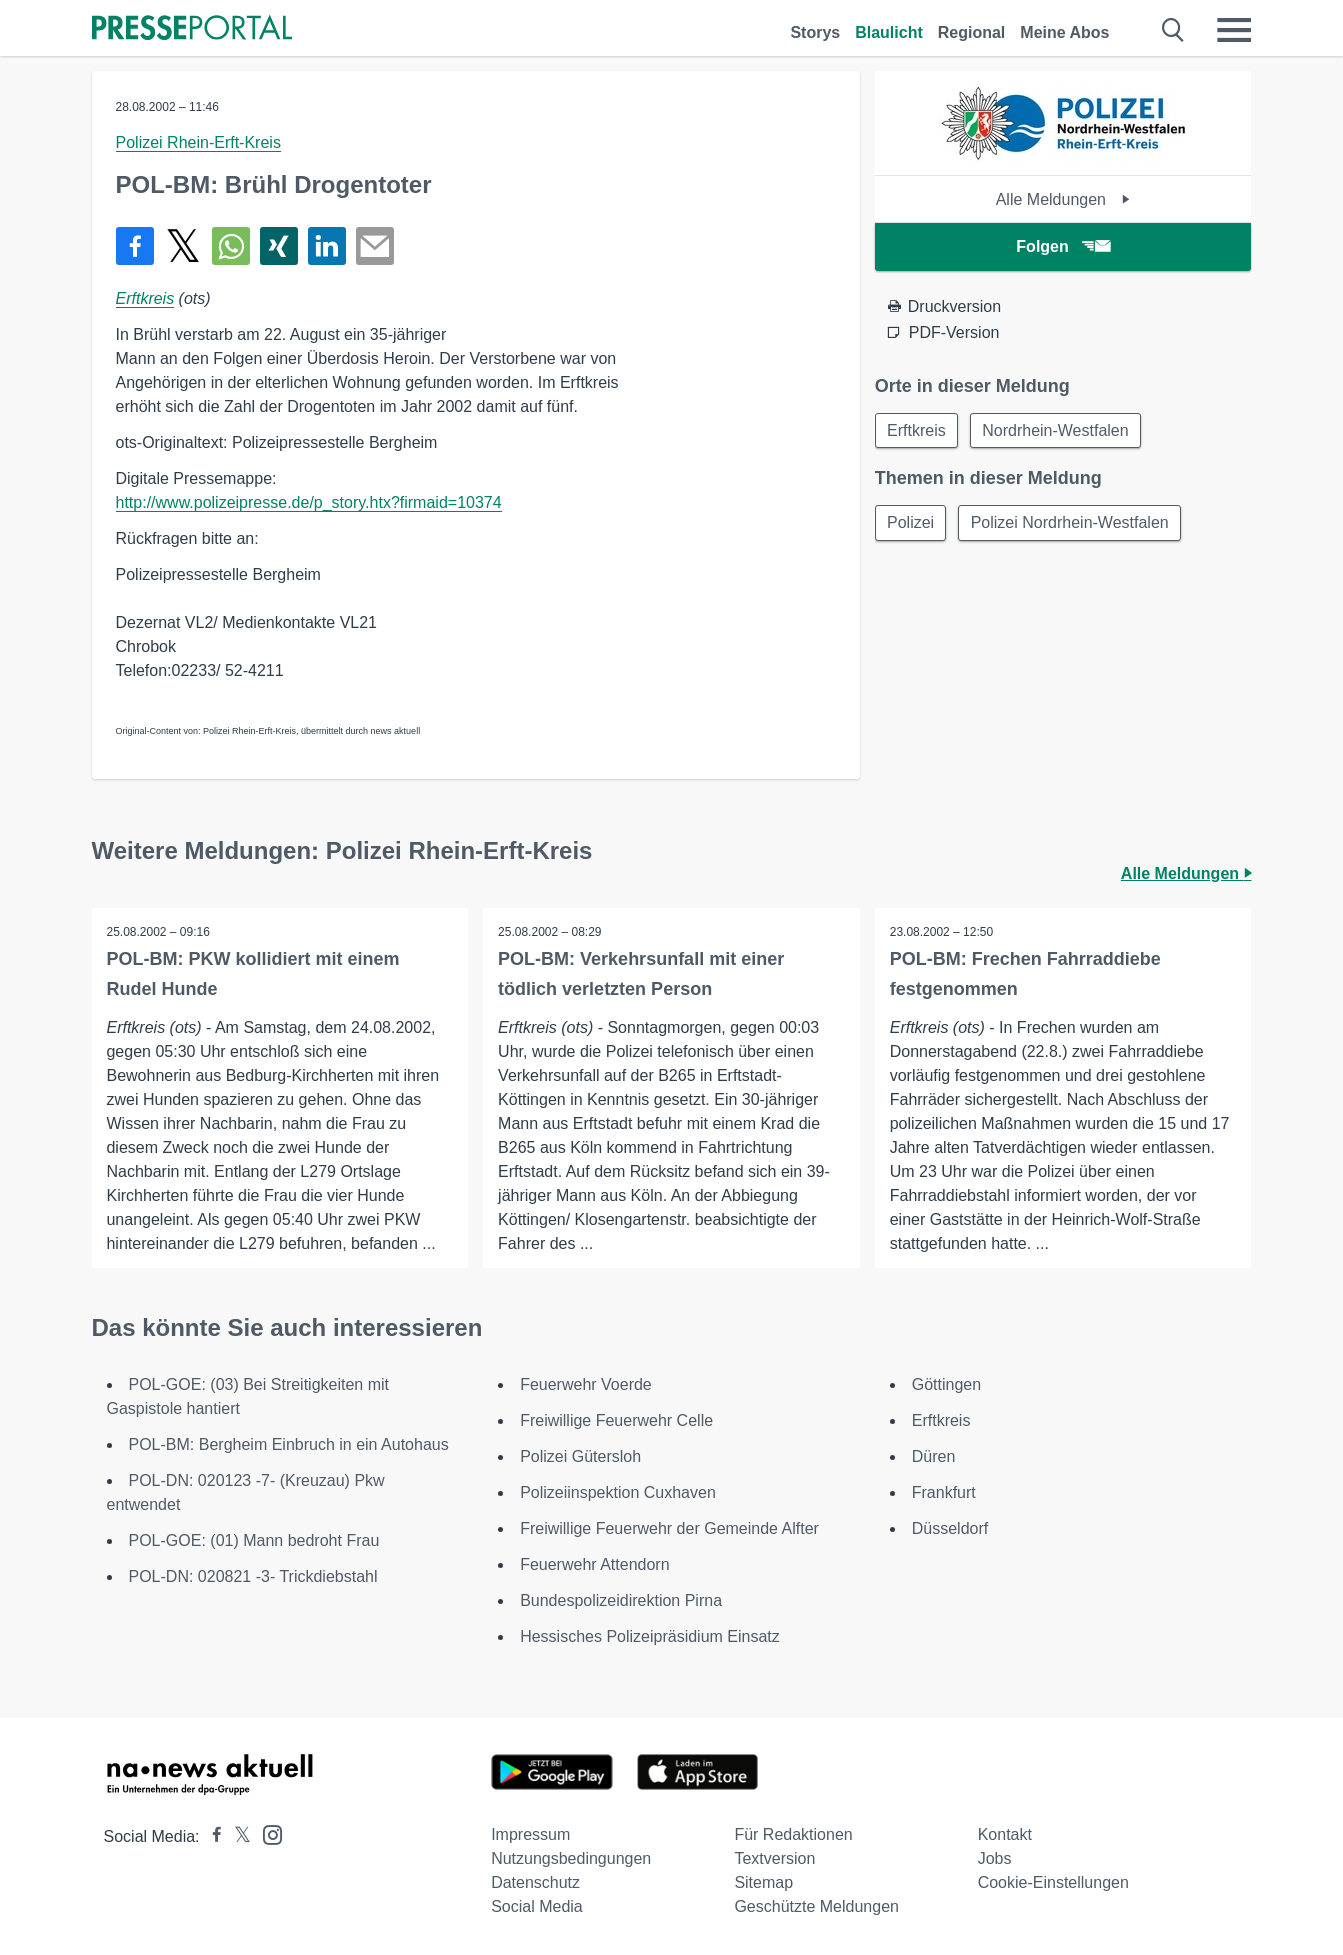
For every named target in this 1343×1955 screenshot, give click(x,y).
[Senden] (375, 246)
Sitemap (763, 1882)
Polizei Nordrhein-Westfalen (1072, 523)
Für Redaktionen (793, 1834)
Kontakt (1005, 1834)
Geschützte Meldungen (816, 1906)
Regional (972, 32)
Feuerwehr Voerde (586, 1384)
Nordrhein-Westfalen (1057, 430)
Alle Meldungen (1063, 199)
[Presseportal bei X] (236, 1836)
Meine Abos (1064, 32)
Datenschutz (535, 1882)
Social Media (537, 1906)
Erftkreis (145, 298)
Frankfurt (944, 1492)
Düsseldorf (950, 1528)
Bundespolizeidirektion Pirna (621, 1600)
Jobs (995, 1858)
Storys (815, 32)
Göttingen (946, 1384)
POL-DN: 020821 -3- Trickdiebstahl (253, 1576)
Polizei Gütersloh (580, 1456)
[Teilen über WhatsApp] (231, 246)
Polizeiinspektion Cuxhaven (618, 1492)
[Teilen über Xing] (279, 246)
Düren (934, 1456)
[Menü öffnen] (1234, 30)
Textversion (774, 1858)
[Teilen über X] (183, 246)
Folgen (1062, 246)
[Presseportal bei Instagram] (266, 1833)
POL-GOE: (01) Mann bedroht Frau (254, 1540)
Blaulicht (889, 32)
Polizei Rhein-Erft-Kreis (198, 142)
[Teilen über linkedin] (327, 246)
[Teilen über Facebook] (135, 246)
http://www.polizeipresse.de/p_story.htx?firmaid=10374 (309, 502)
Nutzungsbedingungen (571, 1858)
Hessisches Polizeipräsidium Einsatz (650, 1636)
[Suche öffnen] (1173, 30)
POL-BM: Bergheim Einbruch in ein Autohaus (289, 1444)
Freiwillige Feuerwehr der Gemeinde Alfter (669, 1528)
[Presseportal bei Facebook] (211, 1836)
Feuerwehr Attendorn (594, 1564)
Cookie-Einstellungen (1053, 1882)
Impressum (530, 1834)
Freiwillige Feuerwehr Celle (616, 1420)
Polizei (911, 523)
